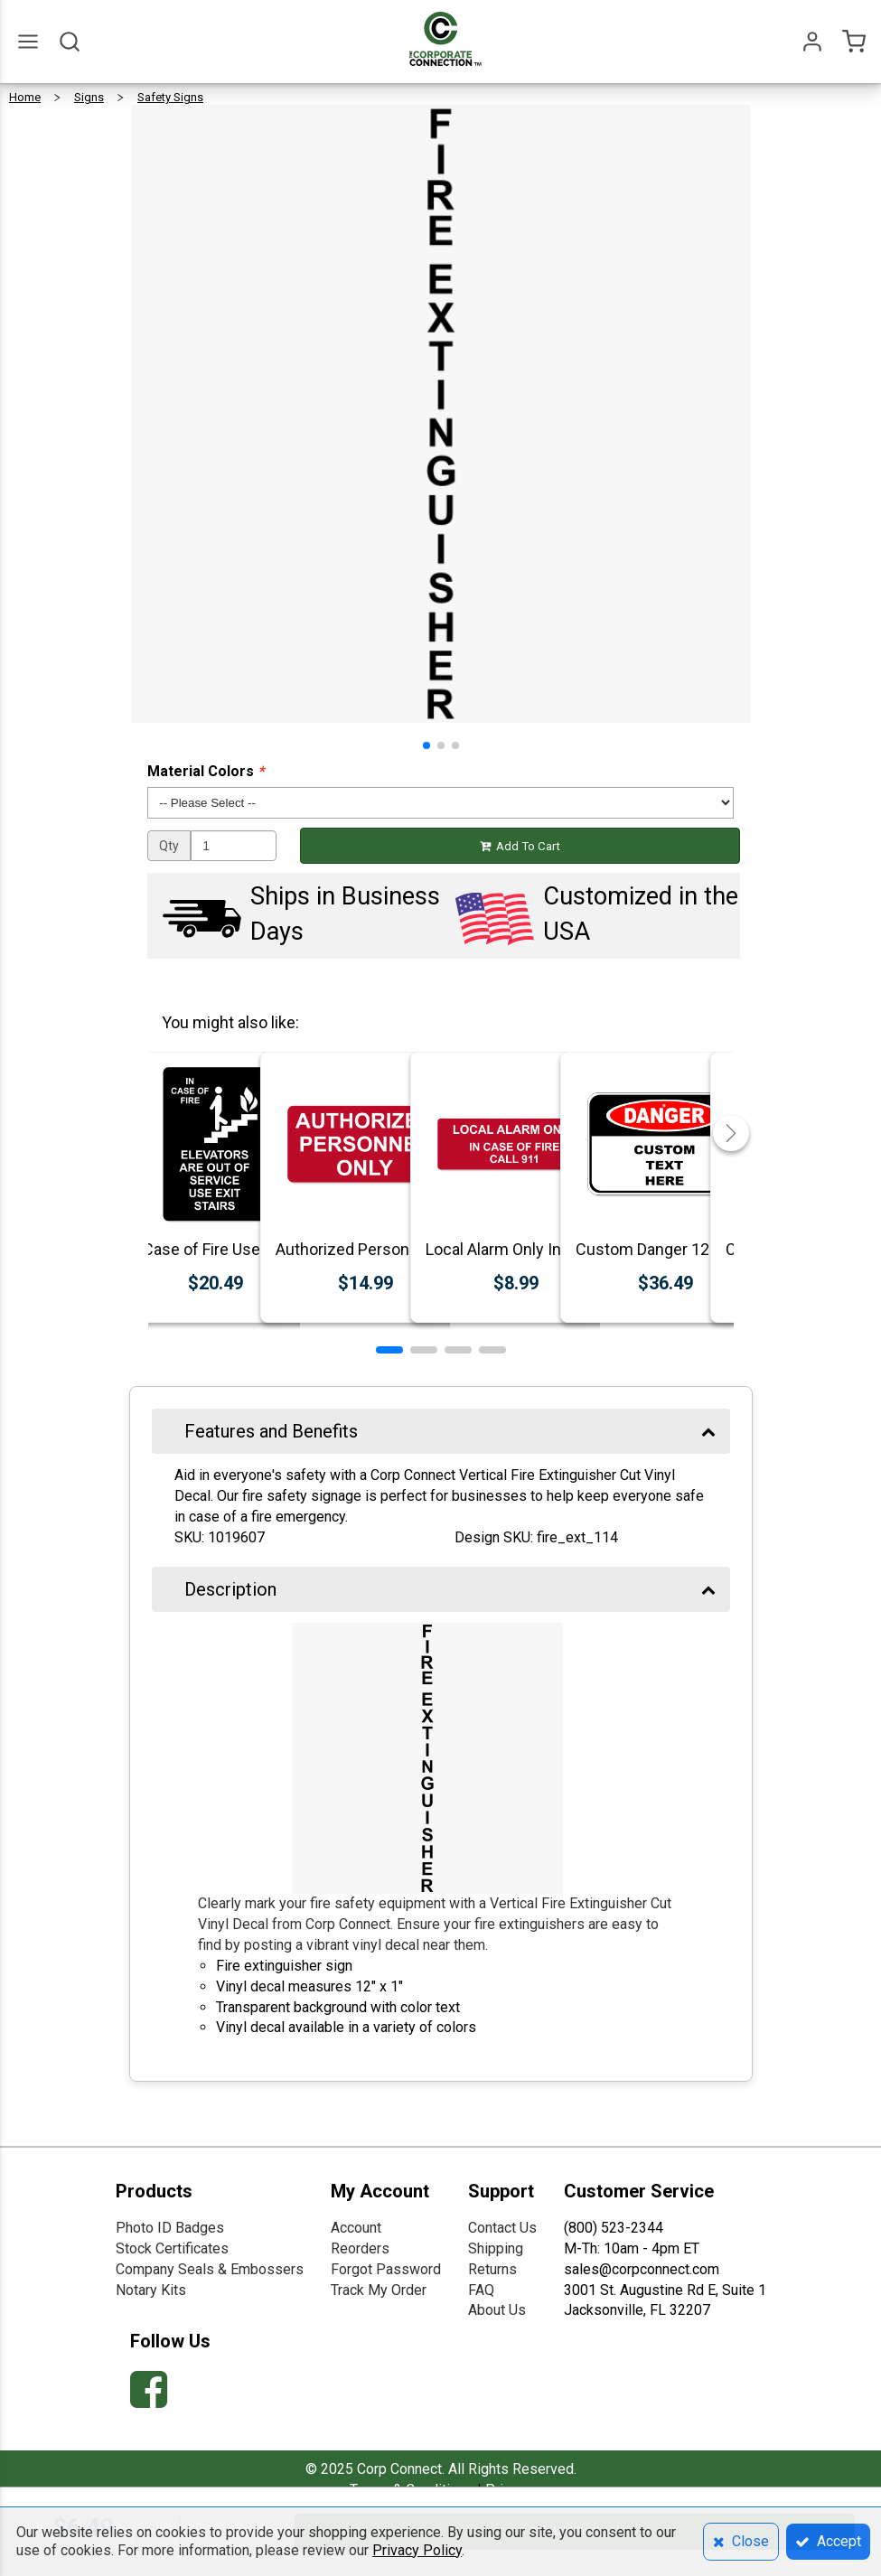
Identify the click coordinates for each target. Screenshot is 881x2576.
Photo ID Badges (170, 2227)
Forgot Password (386, 2269)
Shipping (495, 2248)
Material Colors (205, 771)
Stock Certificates (172, 2248)
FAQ (481, 2290)
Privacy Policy (417, 2550)
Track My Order (378, 2290)
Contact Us (502, 2227)
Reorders (360, 2248)
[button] (426, 745)
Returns (492, 2269)
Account (356, 2227)
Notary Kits (151, 2290)
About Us (497, 2309)
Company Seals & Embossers (210, 2269)
